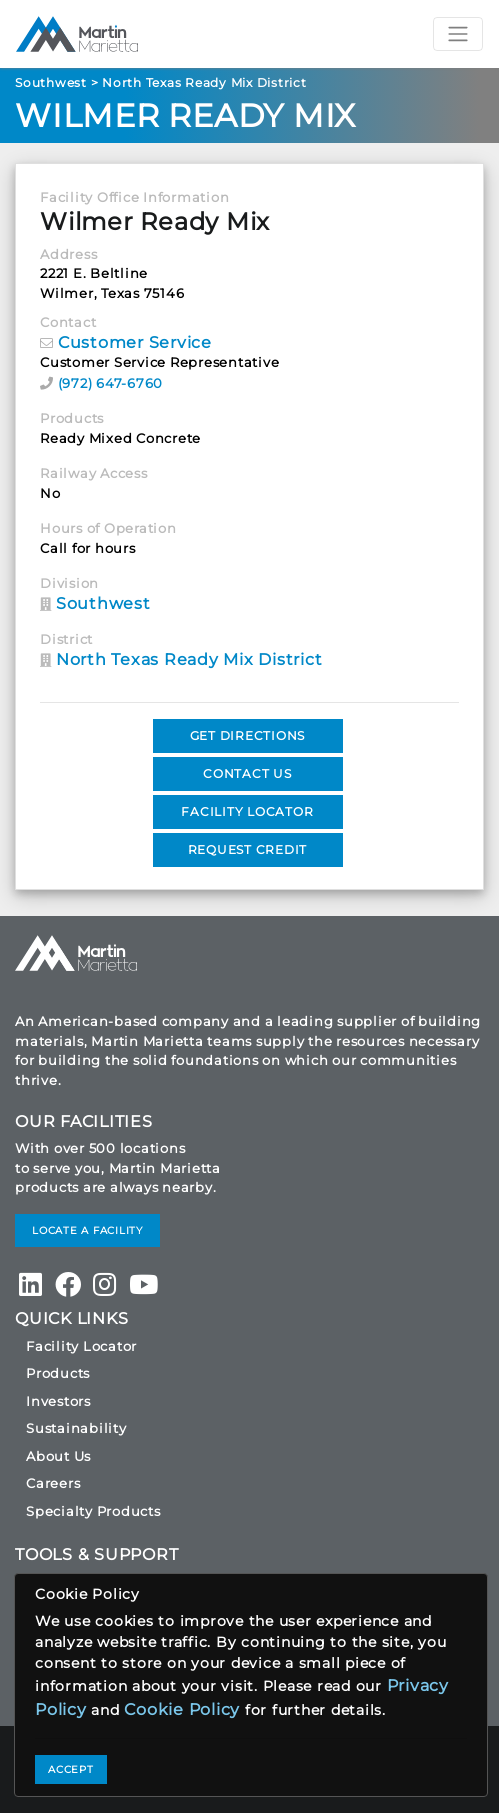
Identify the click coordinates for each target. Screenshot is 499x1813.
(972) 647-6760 (111, 383)
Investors (58, 1401)
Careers (53, 1483)
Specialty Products (93, 1511)
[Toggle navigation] (458, 34)
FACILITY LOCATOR (247, 811)
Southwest (51, 82)
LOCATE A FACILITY (87, 1230)
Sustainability (76, 1428)
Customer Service (135, 342)
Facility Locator (81, 1346)
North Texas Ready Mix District (204, 82)
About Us (58, 1456)
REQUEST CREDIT (248, 849)
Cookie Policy (182, 1709)
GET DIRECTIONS (248, 735)
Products (58, 1373)
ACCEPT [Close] (71, 1769)
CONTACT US (247, 773)
